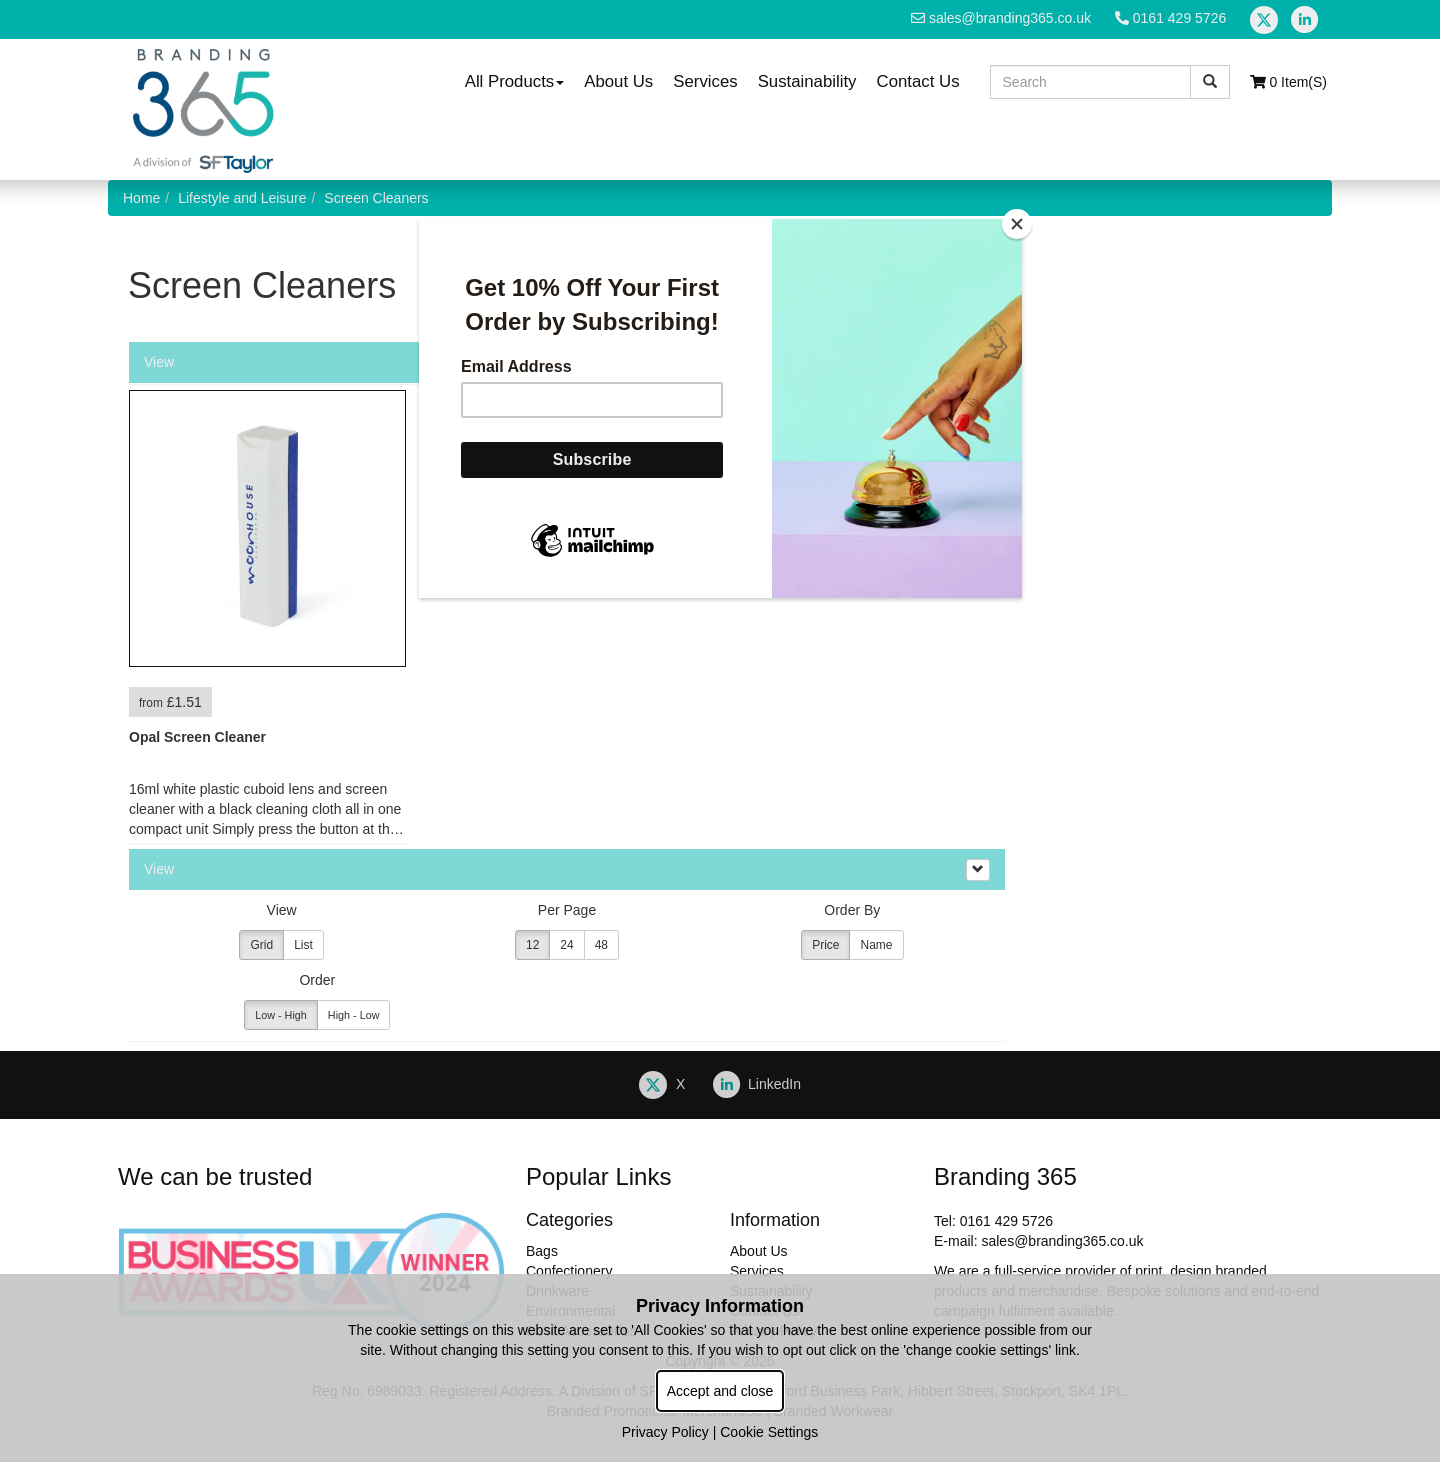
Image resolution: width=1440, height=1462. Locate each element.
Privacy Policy (665, 1432)
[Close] (1017, 224)
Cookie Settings (769, 1432)
